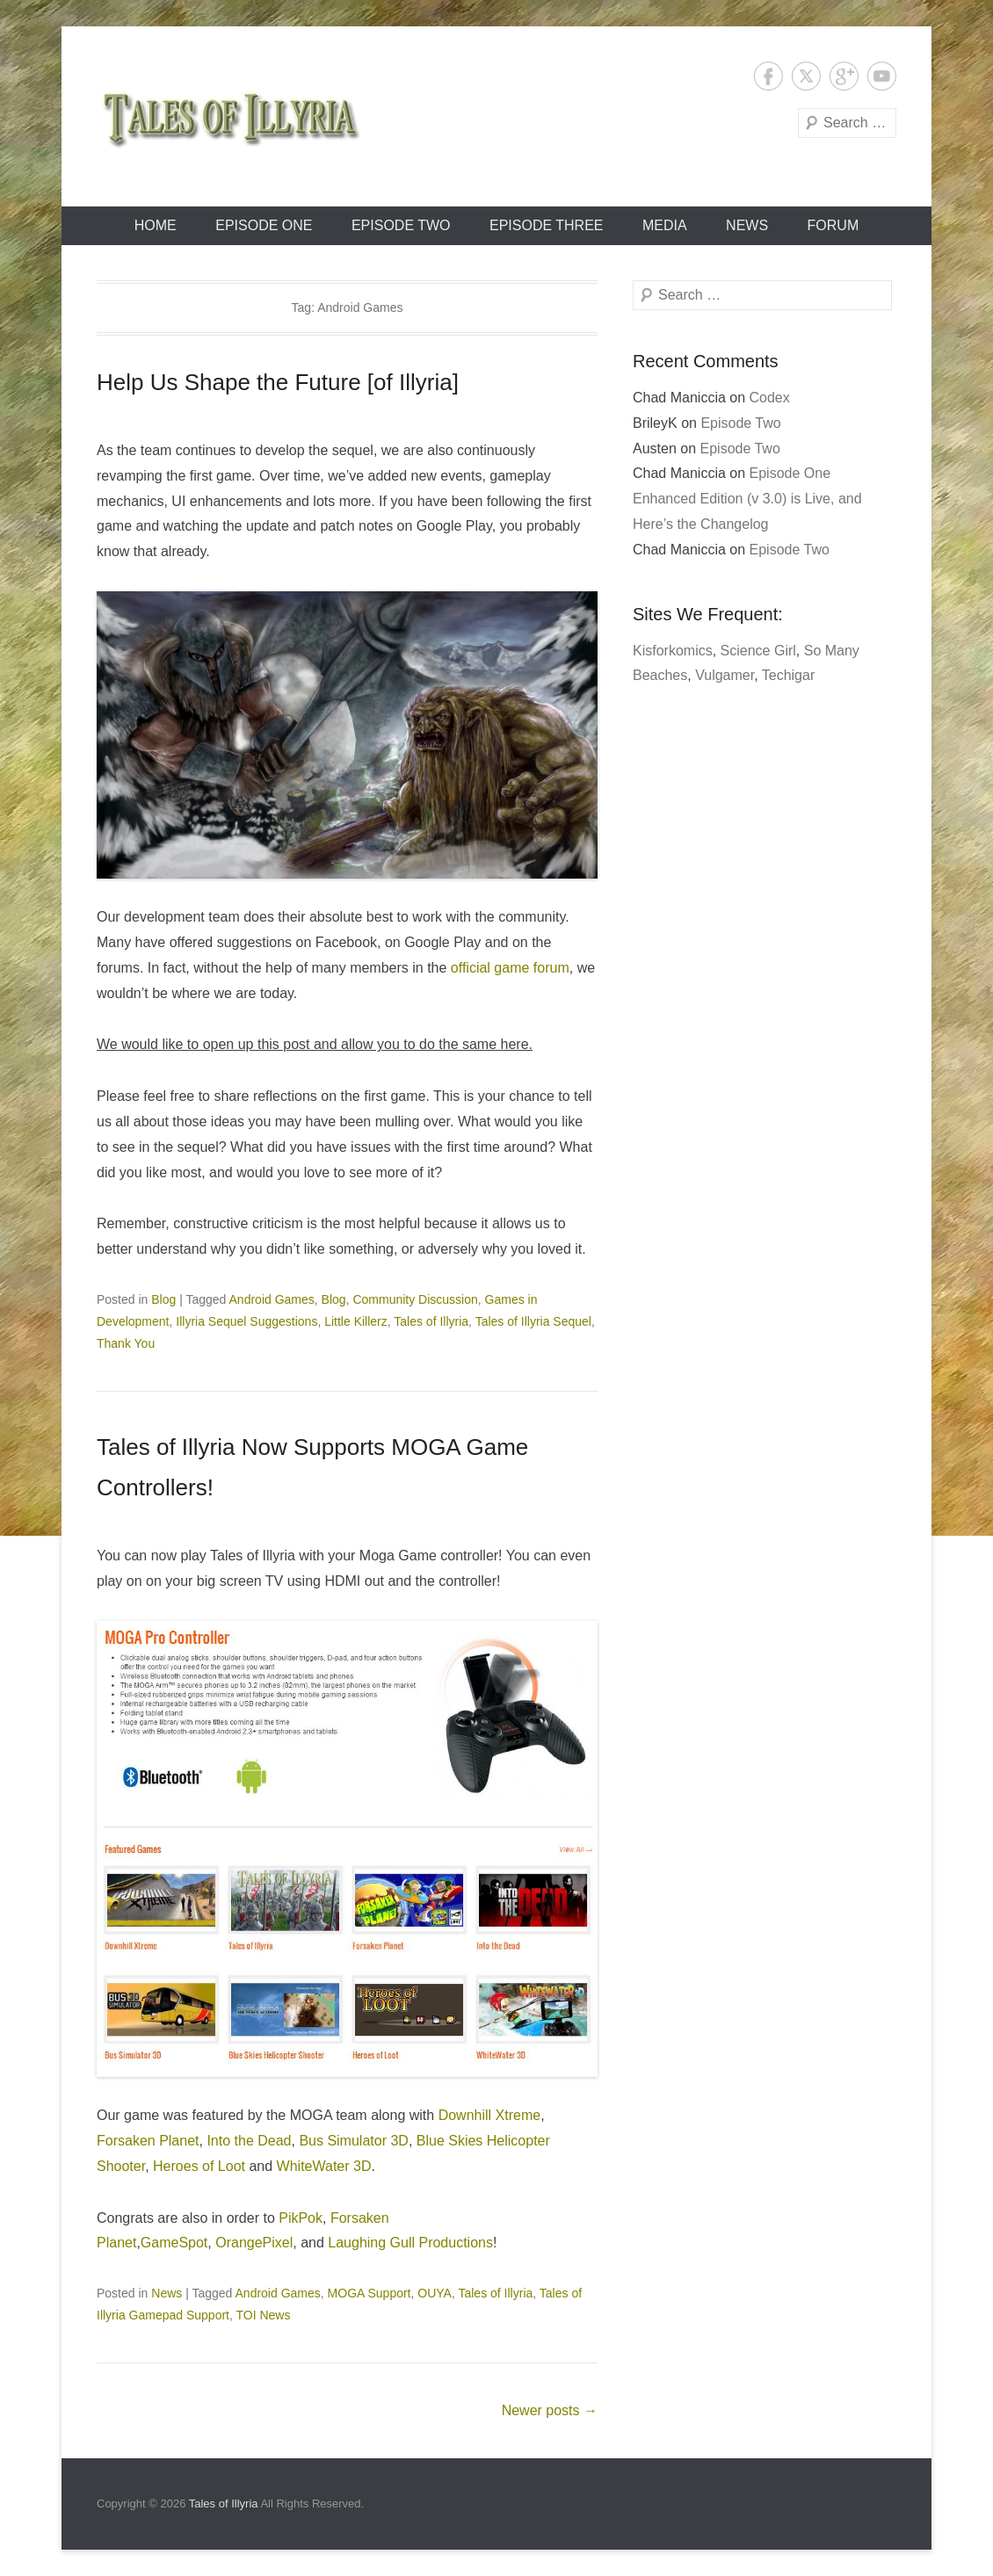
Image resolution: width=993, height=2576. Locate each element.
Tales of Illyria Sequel (533, 1321)
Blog (163, 1299)
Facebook (768, 76)
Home (155, 225)
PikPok (301, 2218)
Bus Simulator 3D (354, 2140)
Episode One (263, 225)
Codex (770, 397)
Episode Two (401, 225)
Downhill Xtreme (489, 2115)
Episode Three (546, 225)
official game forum (510, 967)
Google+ (844, 76)
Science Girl (758, 650)
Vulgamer (724, 675)
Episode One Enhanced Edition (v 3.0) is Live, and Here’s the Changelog (747, 499)
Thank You (126, 1343)
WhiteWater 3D (324, 2166)
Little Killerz (356, 1321)
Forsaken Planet (148, 2140)
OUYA (434, 2293)
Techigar (788, 675)
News (747, 225)
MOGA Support (369, 2293)
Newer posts (550, 2410)
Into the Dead (249, 2140)
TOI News (263, 2315)
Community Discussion (414, 1299)
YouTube (881, 76)
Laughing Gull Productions (410, 2242)
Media (664, 225)
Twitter (806, 76)
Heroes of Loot (199, 2166)
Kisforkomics (673, 650)
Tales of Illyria (431, 1321)
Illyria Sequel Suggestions (246, 1321)
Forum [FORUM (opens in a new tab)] (833, 225)
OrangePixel (254, 2242)
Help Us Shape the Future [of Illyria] (278, 382)
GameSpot (174, 2242)
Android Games (272, 1299)
